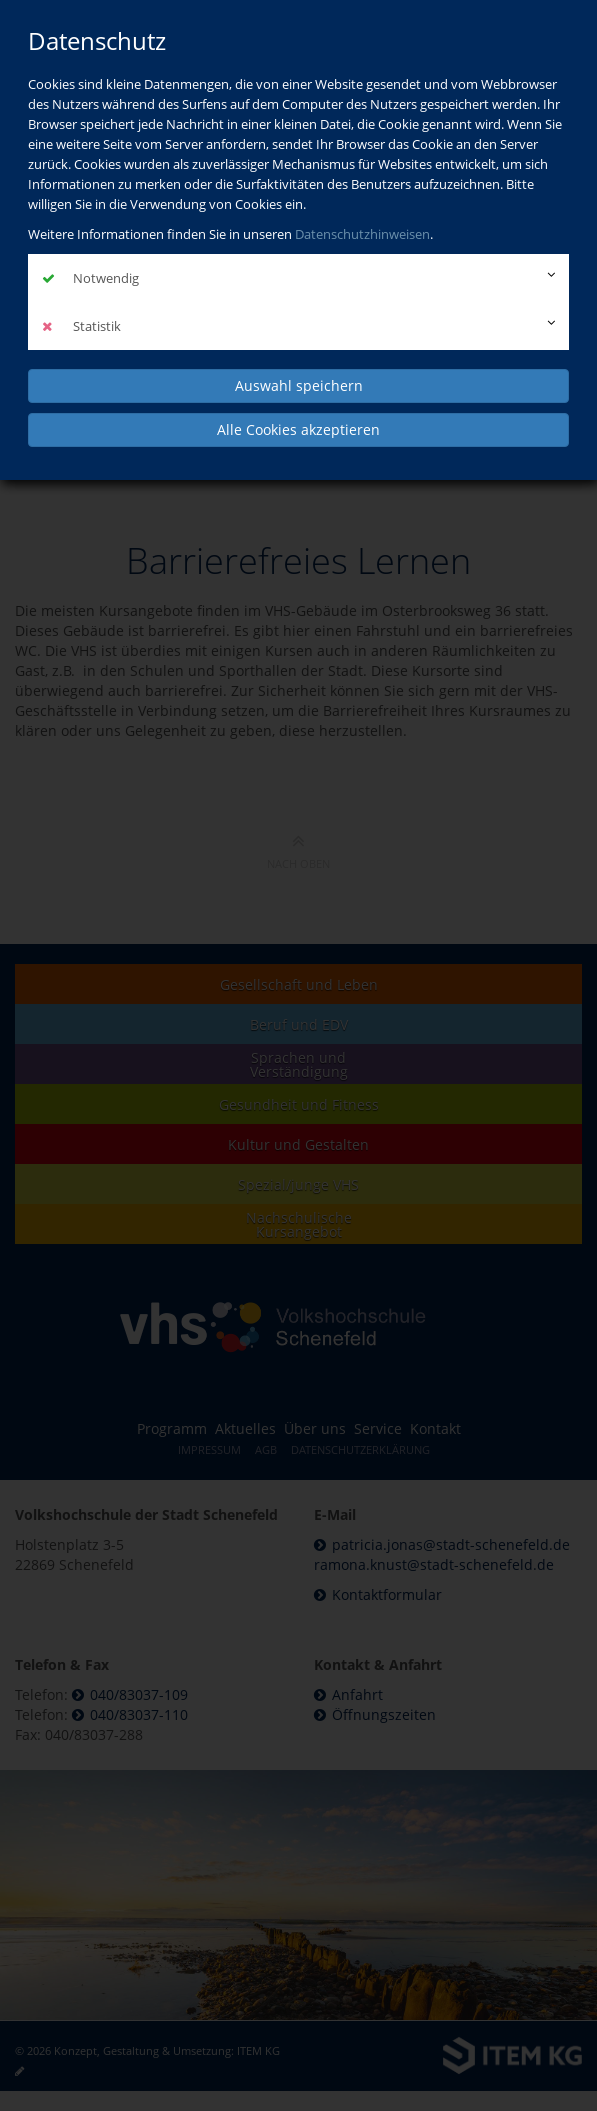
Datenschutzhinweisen (362, 234)
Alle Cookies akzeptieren (298, 429)
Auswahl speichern (299, 385)
